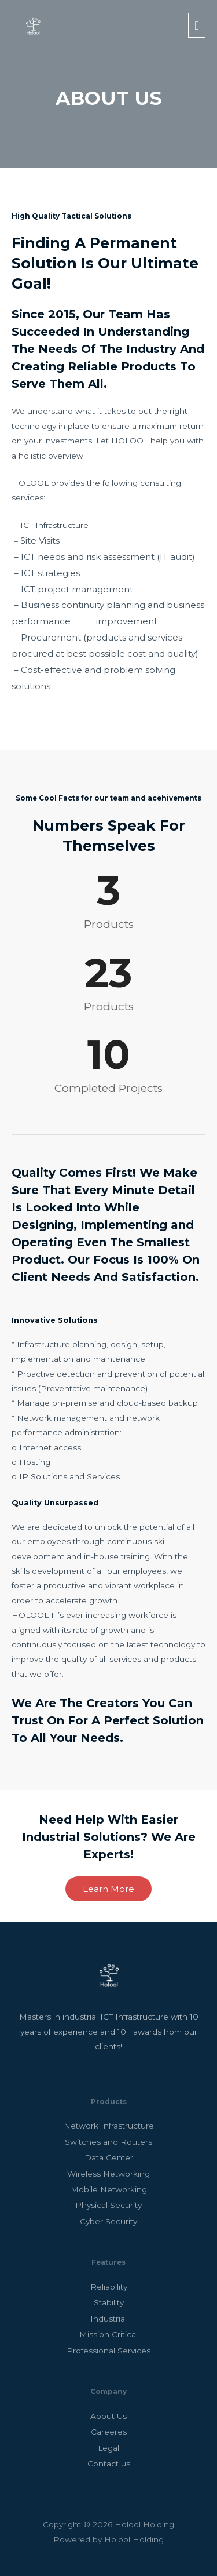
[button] (108, 1888)
